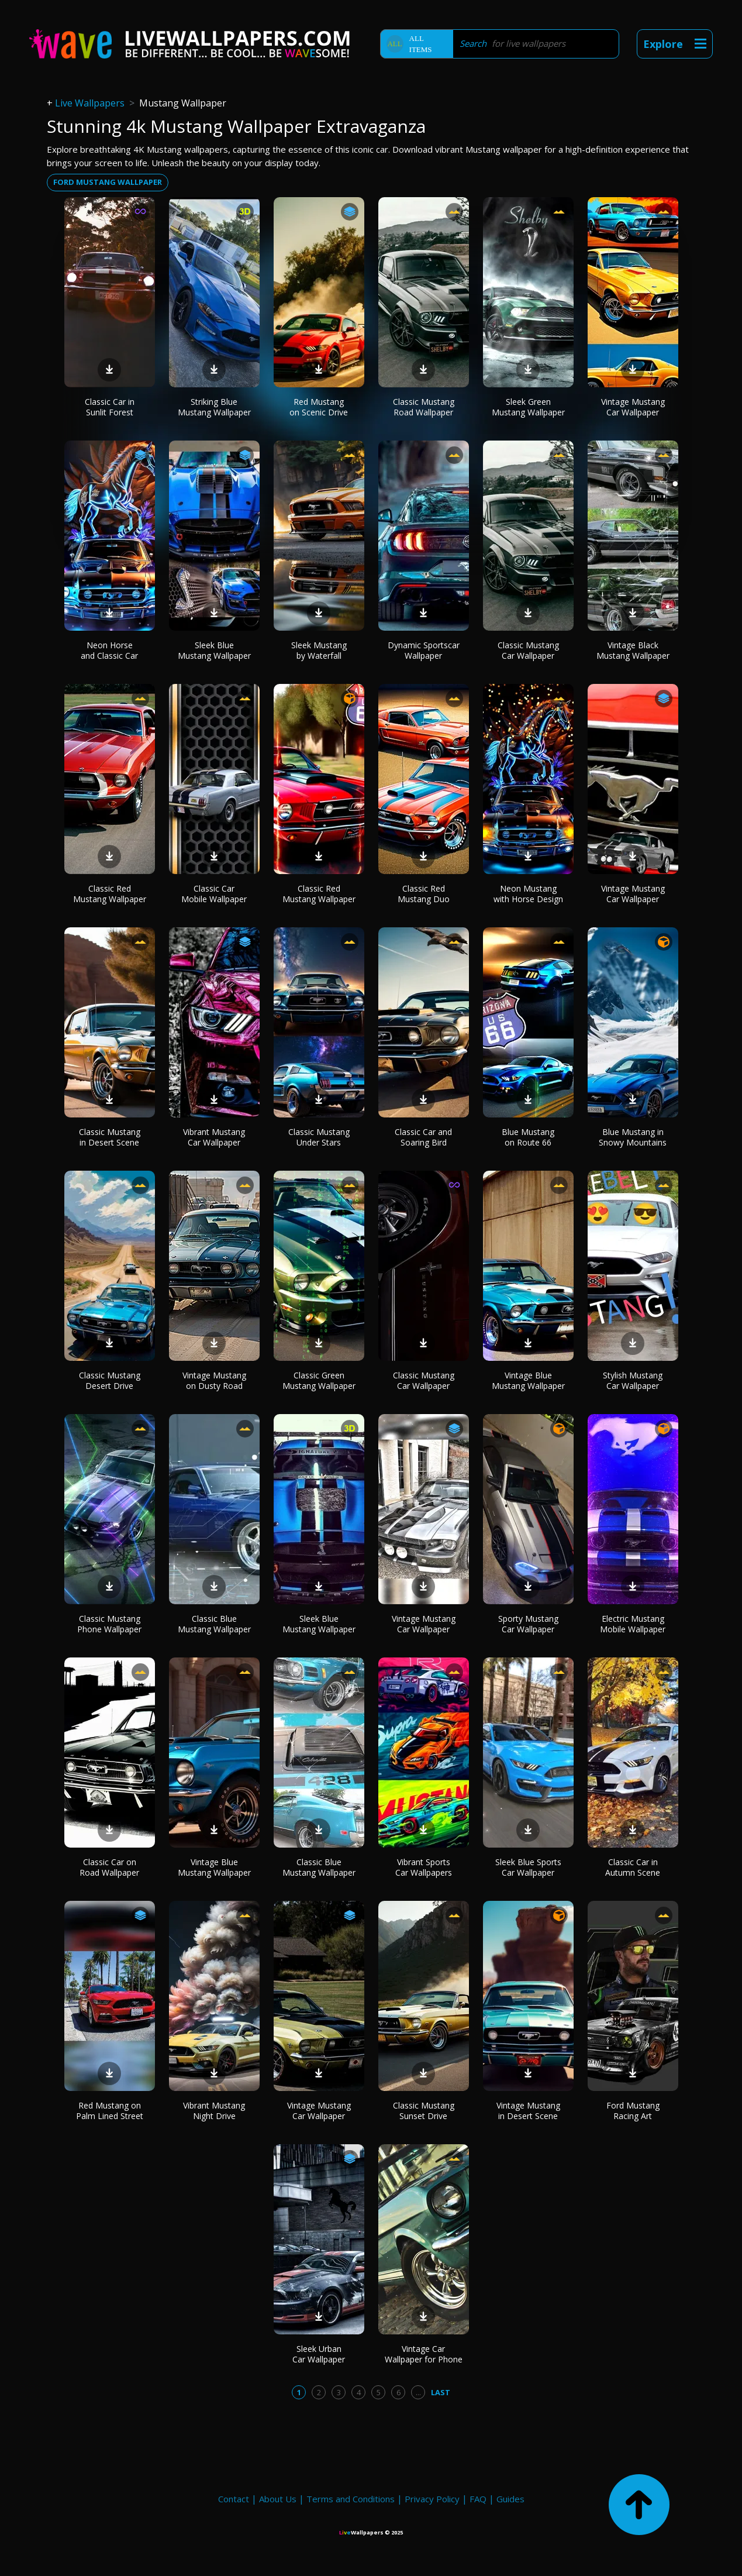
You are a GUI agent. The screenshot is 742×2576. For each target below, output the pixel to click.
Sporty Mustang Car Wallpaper (528, 1624)
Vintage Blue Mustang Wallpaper (528, 1380)
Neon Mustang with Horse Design (528, 893)
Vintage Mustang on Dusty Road (214, 1380)
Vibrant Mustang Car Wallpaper (214, 1137)
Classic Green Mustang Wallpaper (319, 1380)
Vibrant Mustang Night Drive (214, 2110)
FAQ (478, 2499)
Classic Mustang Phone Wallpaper (109, 1624)
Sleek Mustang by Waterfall (319, 650)
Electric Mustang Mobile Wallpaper (632, 1624)
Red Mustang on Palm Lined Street (109, 2110)
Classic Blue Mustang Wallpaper (214, 1624)
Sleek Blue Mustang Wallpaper (214, 650)
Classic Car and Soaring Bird (423, 1137)
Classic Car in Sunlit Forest (109, 407)
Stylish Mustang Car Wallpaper (632, 1380)
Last (440, 2392)
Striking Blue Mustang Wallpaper (214, 407)
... (418, 2392)
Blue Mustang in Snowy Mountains (633, 1137)
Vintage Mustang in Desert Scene (528, 2110)
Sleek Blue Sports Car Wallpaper (528, 1867)
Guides (510, 2499)
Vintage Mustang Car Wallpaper (633, 407)
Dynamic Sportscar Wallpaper (424, 650)
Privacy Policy (432, 2499)
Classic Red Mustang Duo (424, 893)
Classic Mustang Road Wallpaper (423, 407)
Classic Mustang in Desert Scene (109, 1137)
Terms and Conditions (350, 2499)
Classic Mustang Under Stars (319, 1137)
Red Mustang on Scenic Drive (318, 407)
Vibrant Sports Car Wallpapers (423, 1867)
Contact (233, 2499)
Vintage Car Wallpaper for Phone (424, 2354)
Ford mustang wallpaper (107, 182)
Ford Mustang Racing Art (633, 2110)
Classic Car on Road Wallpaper (109, 1867)
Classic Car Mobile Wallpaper (214, 893)
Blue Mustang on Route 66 (528, 1137)
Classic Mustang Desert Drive (109, 1380)
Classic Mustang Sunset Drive (423, 2110)
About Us (277, 2499)
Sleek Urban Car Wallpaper (318, 2354)
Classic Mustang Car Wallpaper (528, 650)
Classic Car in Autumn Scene (632, 1867)
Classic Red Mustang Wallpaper (109, 893)
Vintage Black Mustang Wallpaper (632, 650)
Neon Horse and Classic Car (109, 650)
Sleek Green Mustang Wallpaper (528, 407)
